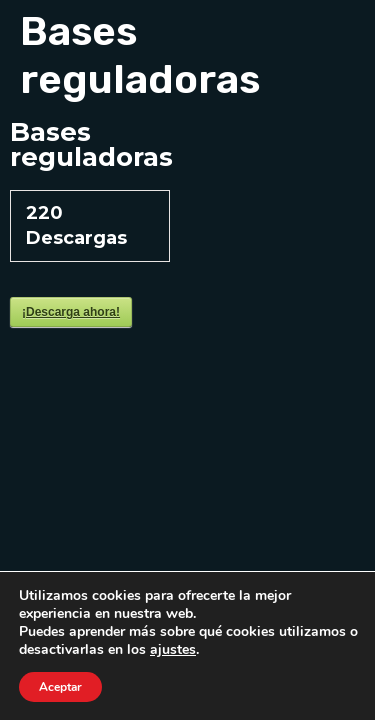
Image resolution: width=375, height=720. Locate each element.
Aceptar (60, 687)
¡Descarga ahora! (71, 312)
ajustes (173, 650)
